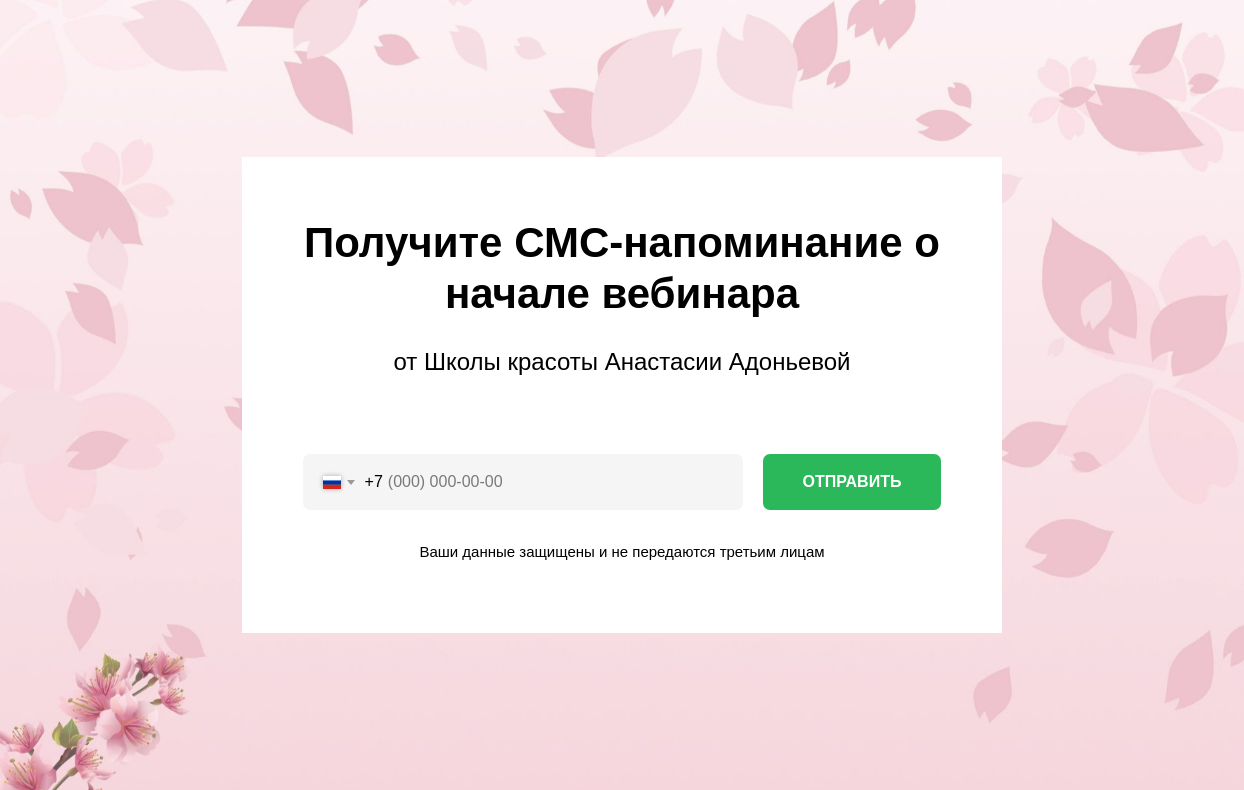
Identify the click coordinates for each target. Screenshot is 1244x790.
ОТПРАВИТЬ (852, 481)
